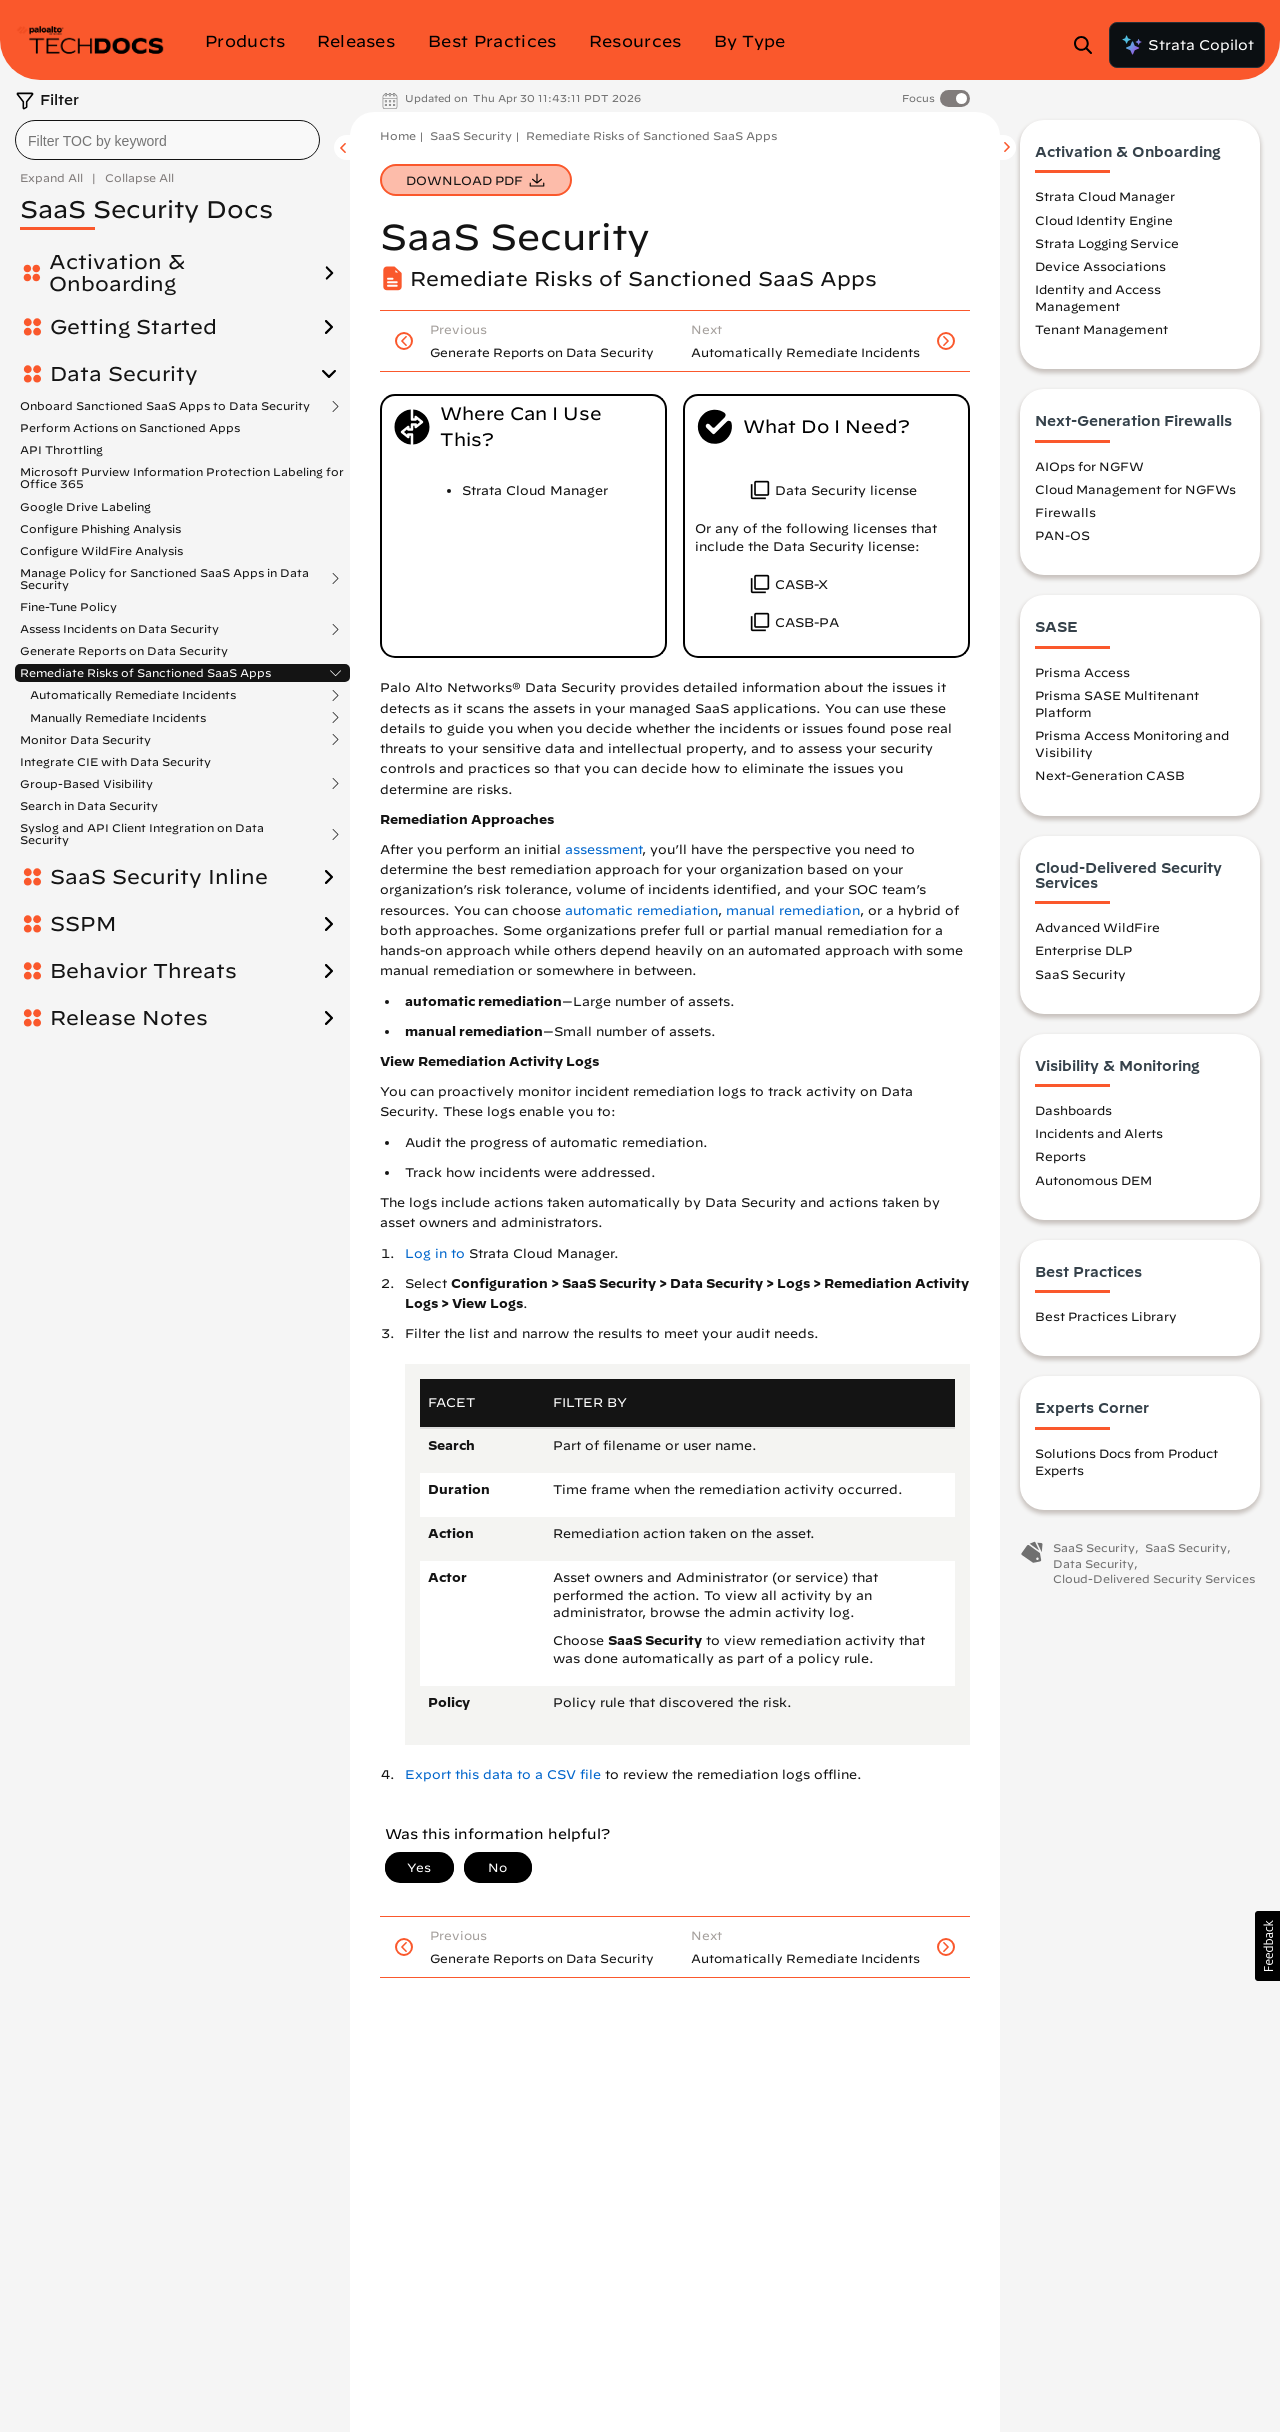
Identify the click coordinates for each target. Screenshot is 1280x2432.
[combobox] (167, 140)
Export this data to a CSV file (503, 1774)
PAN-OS (1062, 535)
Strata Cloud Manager (1105, 196)
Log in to (435, 1253)
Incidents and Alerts (1099, 1133)
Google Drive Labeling (85, 506)
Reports (1060, 1156)
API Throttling (61, 449)
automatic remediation (641, 910)
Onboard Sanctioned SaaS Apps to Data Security (165, 406)
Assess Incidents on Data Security (119, 629)
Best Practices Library (1106, 1316)
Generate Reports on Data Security (124, 650)
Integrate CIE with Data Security (115, 761)
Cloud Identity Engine (1104, 220)
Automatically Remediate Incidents (133, 695)
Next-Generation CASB (1110, 775)
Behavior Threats (143, 971)
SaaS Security (471, 135)
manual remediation (793, 910)
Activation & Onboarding (117, 273)
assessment (603, 849)
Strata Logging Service (1107, 243)
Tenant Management (1101, 329)
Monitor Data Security (85, 740)
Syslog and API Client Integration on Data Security (142, 834)
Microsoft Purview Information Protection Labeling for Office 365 (182, 477)
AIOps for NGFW (1089, 466)
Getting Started (133, 327)
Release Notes (129, 1018)
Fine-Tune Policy (68, 606)
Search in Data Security (89, 805)
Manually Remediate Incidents (118, 718)
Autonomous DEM (1093, 1180)
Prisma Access (1082, 672)
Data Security (124, 374)
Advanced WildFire (1097, 927)
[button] (1267, 1946)
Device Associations (1100, 266)
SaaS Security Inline (159, 877)
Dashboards (1073, 1110)
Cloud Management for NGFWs (1135, 489)
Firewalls (1065, 512)
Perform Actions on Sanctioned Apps (130, 427)
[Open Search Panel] (1089, 45)
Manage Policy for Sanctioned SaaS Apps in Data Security (164, 579)
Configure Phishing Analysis (100, 528)
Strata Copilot (1187, 45)
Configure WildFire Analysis (101, 550)
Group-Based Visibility (86, 784)
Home (398, 135)
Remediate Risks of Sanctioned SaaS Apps (145, 673)
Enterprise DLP (1083, 950)
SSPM (83, 924)
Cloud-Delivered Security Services (1154, 1578)
